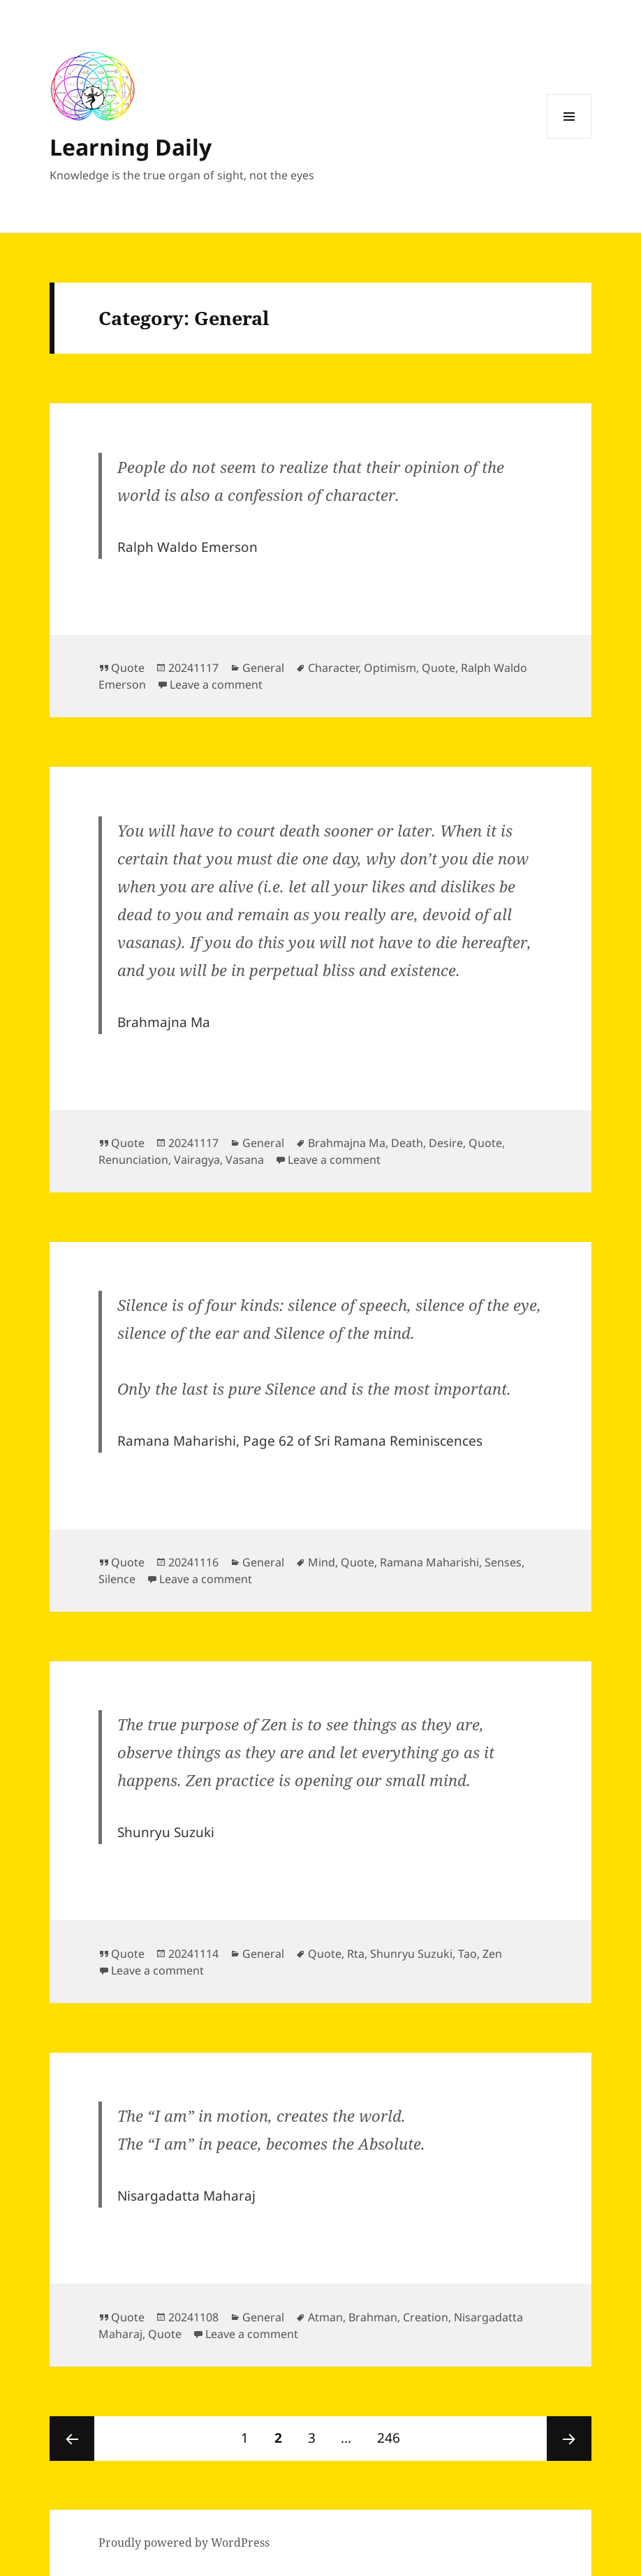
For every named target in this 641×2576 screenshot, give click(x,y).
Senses (503, 1562)
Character (333, 667)
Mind (321, 1562)
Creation (425, 2317)
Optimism (390, 667)
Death (407, 1143)
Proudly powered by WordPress (184, 2542)
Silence (116, 1579)
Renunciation (133, 1159)
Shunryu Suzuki (411, 1953)
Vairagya (197, 1159)
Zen (492, 1953)
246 (392, 2431)
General (263, 667)
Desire (446, 1143)
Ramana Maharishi (429, 1562)
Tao (467, 1953)
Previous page (72, 2438)
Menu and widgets (569, 138)
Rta (355, 1953)
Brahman (372, 2317)
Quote (128, 667)
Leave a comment (216, 684)
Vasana (245, 1159)
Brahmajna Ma (346, 1143)
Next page (569, 2438)
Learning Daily (131, 147)
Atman (325, 2317)
